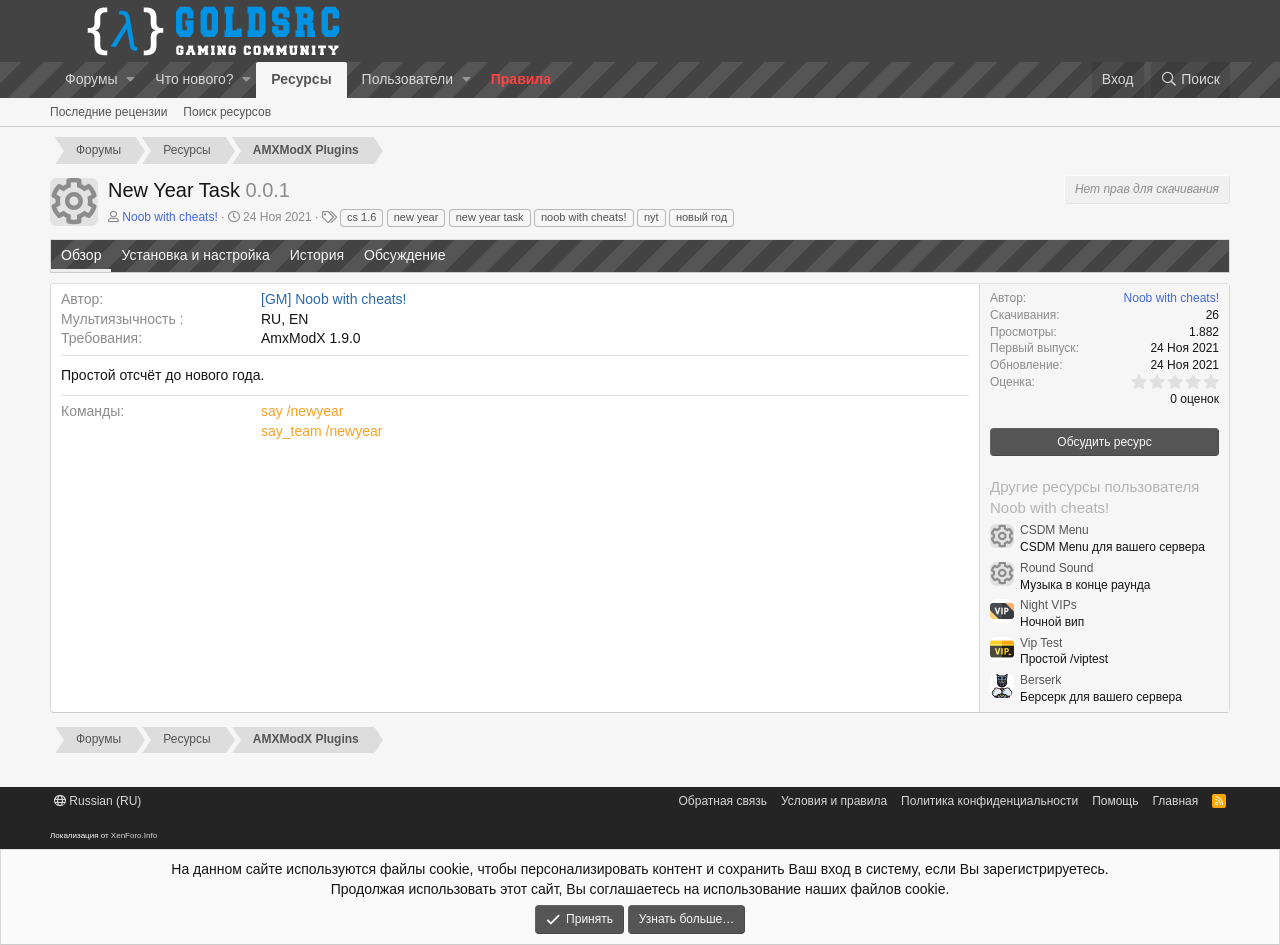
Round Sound (1056, 568)
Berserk (1040, 680)
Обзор (81, 255)
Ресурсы (301, 79)
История (317, 255)
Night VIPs (1048, 605)
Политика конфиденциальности (989, 801)
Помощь (1115, 801)
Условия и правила (834, 801)
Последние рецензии (108, 112)
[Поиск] (1190, 80)
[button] (130, 80)
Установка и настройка (195, 255)
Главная (1176, 801)
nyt (651, 217)
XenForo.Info (134, 835)
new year (416, 217)
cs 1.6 (361, 217)
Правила (521, 79)
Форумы (91, 79)
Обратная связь (723, 801)
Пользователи (407, 79)
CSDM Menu (1054, 530)
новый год (701, 217)
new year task (490, 217)
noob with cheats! (584, 217)
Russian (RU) (97, 801)
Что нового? (194, 79)
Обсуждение (405, 255)
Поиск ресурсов (227, 112)
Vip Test (1041, 643)
